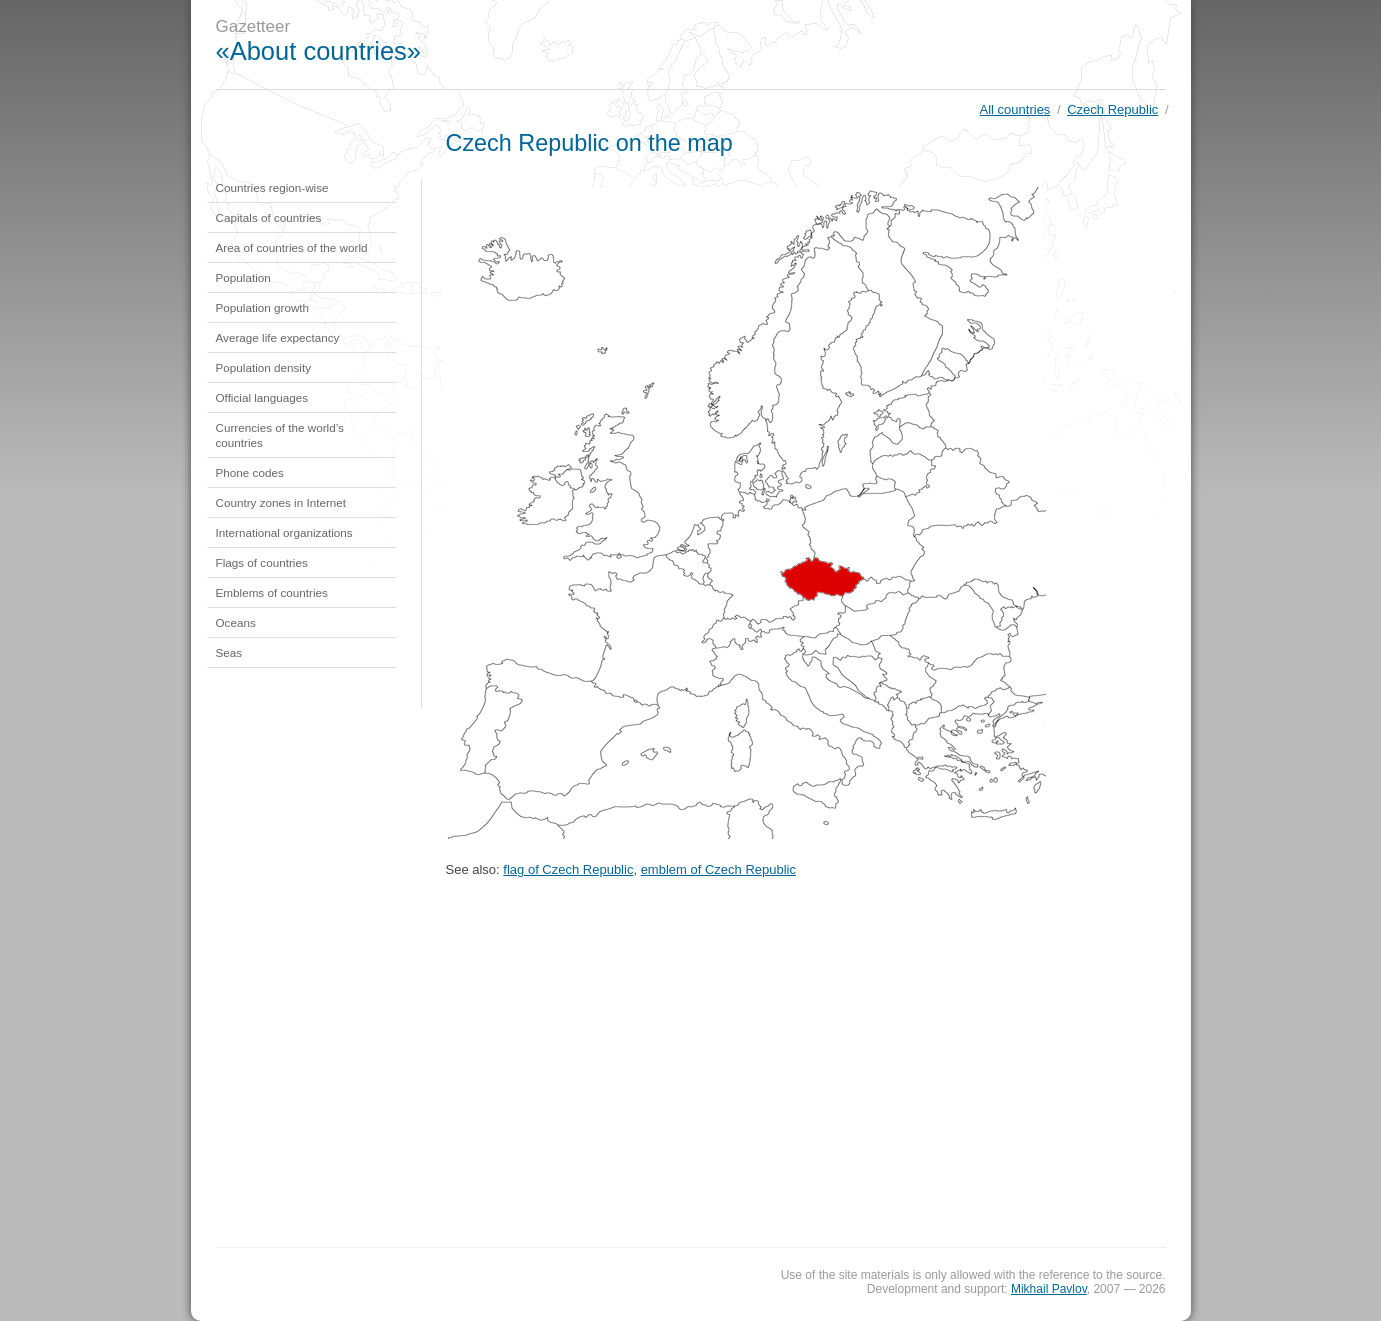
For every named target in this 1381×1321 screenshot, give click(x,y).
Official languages (262, 397)
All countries (1015, 109)
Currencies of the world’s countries (280, 435)
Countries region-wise (272, 187)
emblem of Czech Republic (718, 869)
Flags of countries (262, 562)
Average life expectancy (278, 337)
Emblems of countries (272, 592)
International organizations (284, 532)
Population (243, 277)
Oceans (236, 622)
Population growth (263, 307)
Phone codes (250, 472)
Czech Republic (1112, 109)
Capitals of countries (269, 217)
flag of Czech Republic (568, 869)
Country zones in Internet (281, 502)
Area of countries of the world (292, 247)
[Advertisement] (825, 45)
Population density (264, 367)
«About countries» (319, 51)
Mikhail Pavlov (1049, 1289)
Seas (229, 652)
